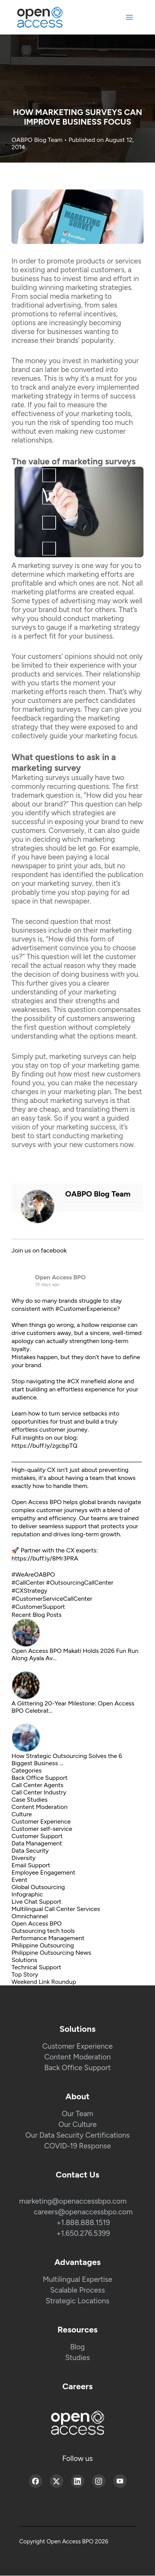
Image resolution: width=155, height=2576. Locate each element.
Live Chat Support (36, 1901)
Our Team (77, 2113)
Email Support (31, 1865)
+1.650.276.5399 (83, 2233)
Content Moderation (40, 1807)
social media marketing (66, 296)
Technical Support (36, 1967)
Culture (22, 1814)
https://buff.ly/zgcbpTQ (45, 1445)
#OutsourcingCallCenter (79, 1582)
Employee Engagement (43, 1872)
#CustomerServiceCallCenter (52, 1598)
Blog (77, 2346)
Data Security (30, 1850)
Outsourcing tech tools (43, 1930)
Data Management (37, 1843)
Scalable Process (77, 2290)
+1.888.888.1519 (83, 2222)
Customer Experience (41, 1821)
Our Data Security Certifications (77, 2135)
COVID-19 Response (77, 2145)
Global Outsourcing (38, 1887)
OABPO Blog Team (38, 139)
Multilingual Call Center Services (56, 1909)
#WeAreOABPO (33, 1574)
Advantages (77, 2262)
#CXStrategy (29, 1590)
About (78, 2096)
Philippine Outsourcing (43, 1945)
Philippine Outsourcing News (51, 1952)
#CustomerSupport (38, 1606)
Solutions (24, 1960)
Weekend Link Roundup (44, 1981)
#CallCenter (28, 1582)
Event (19, 1879)
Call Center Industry (39, 1792)
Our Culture (77, 2124)
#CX (73, 1381)
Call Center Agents (37, 1785)
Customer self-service (42, 1828)
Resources (78, 2329)
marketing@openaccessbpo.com (73, 2201)
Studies (77, 2357)
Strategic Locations (77, 2300)
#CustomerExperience (86, 1308)
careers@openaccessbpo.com (83, 2211)
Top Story (25, 1974)
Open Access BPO (60, 1277)
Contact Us (77, 2174)
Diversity (24, 1858)
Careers (78, 2386)
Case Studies (30, 1799)
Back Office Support (40, 1777)
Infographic (27, 1894)
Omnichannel (30, 1916)
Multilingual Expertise (77, 2279)
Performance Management (48, 1938)
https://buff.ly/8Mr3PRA (45, 1558)
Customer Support (37, 1836)
